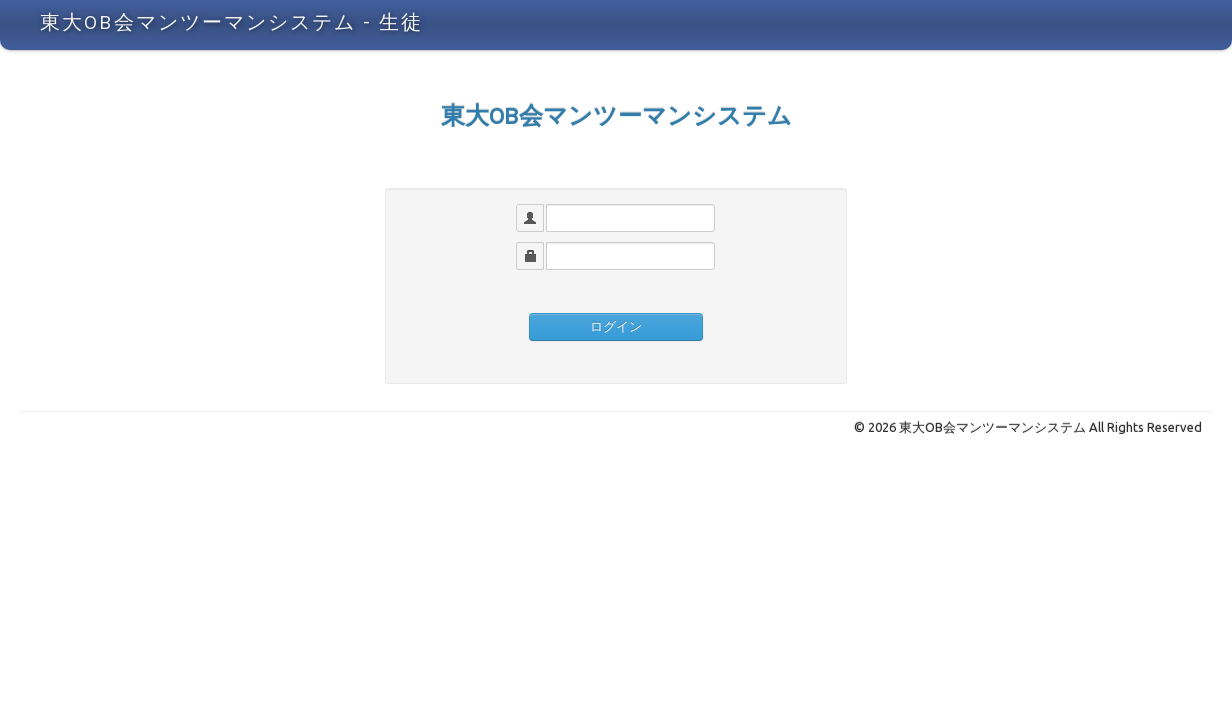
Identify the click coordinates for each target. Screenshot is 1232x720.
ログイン (616, 326)
